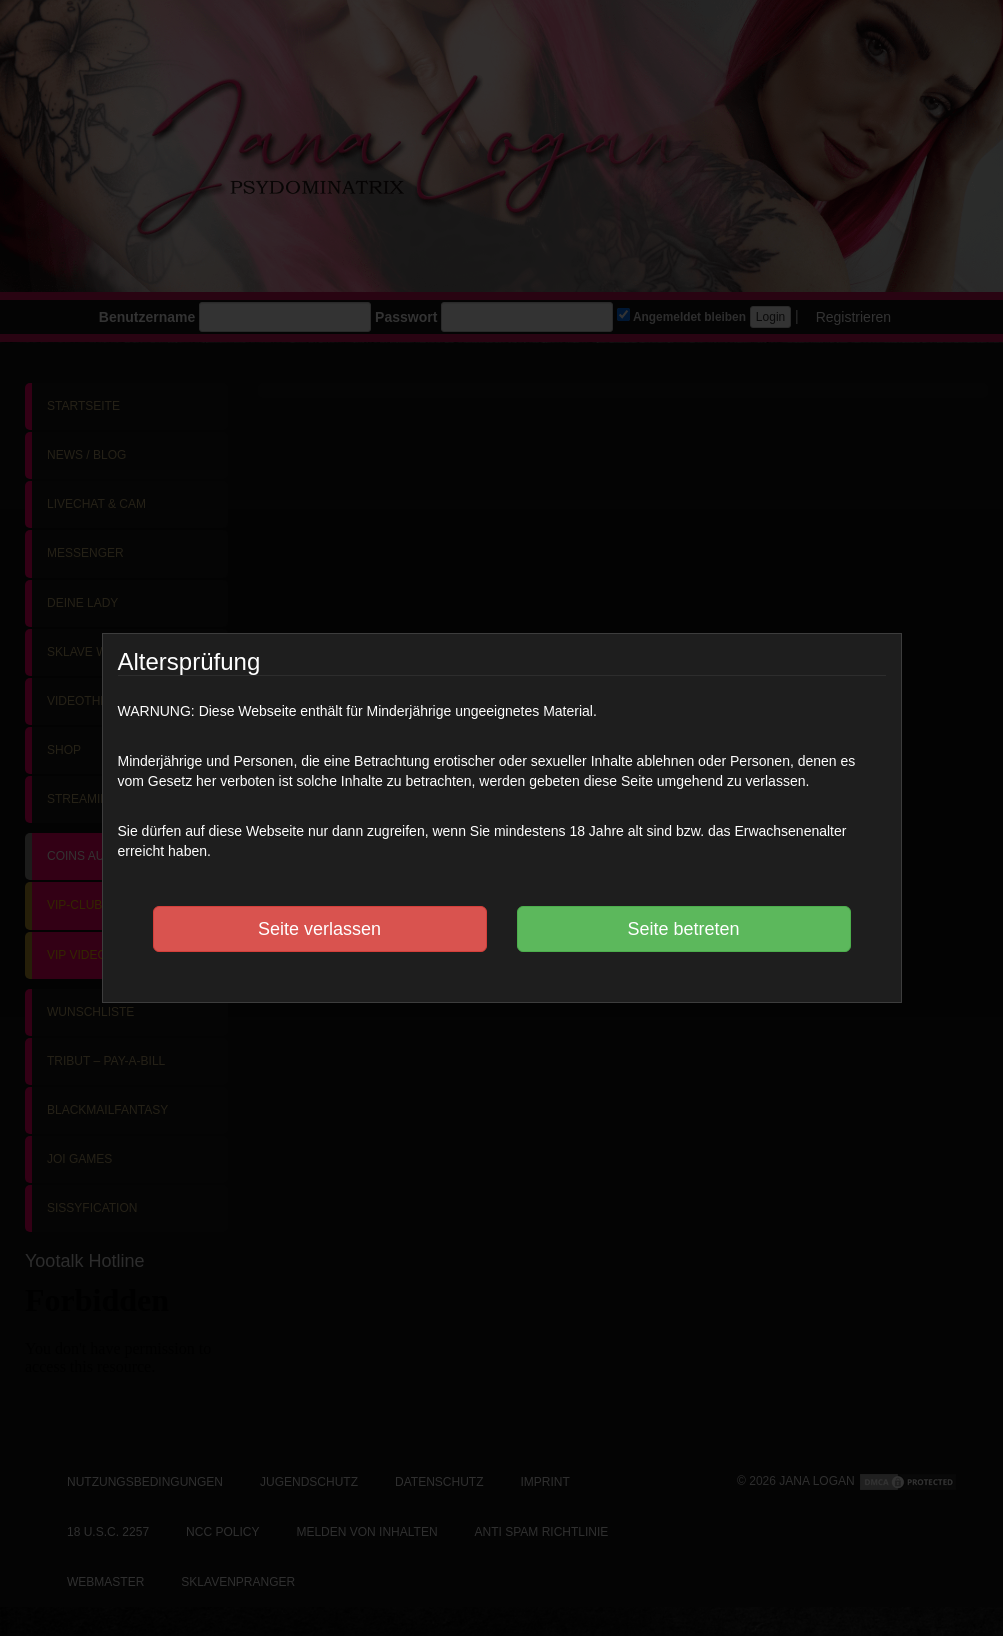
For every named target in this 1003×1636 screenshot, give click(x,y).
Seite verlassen (319, 929)
